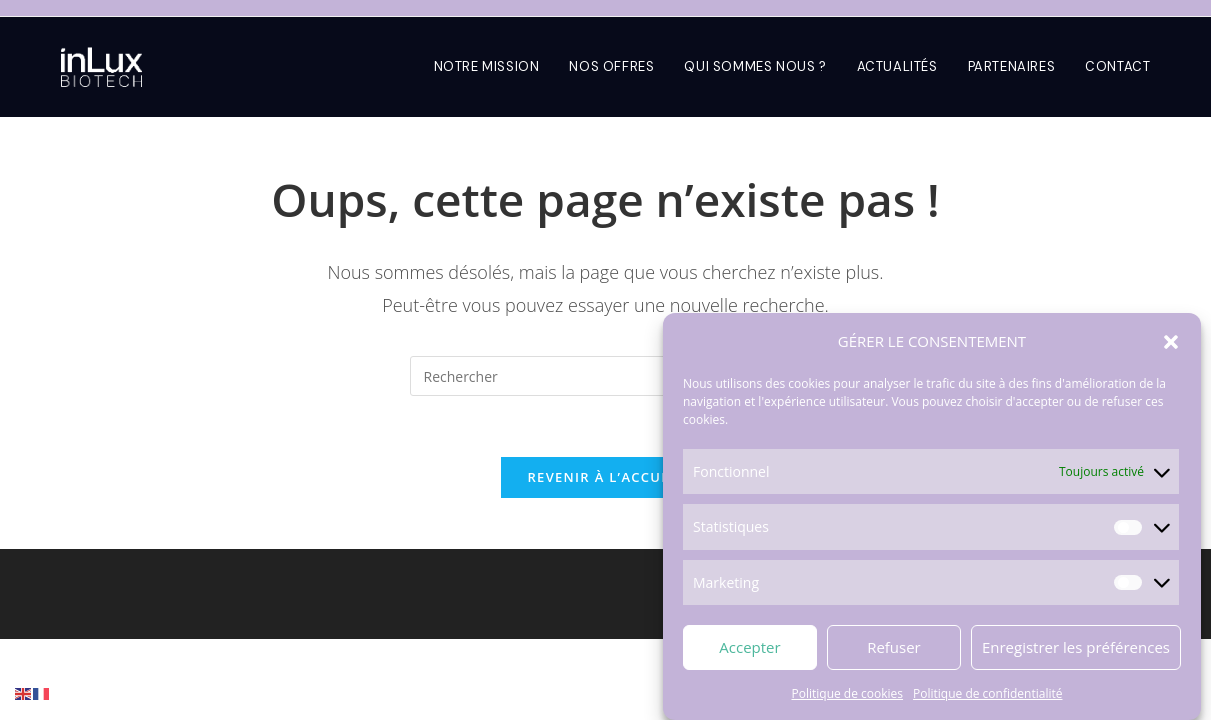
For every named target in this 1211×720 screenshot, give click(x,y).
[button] (1171, 343)
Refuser (894, 648)
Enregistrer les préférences (1076, 648)
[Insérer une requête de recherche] (605, 376)
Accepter (749, 648)
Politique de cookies (848, 694)
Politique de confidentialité (987, 694)
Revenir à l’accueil (605, 477)
